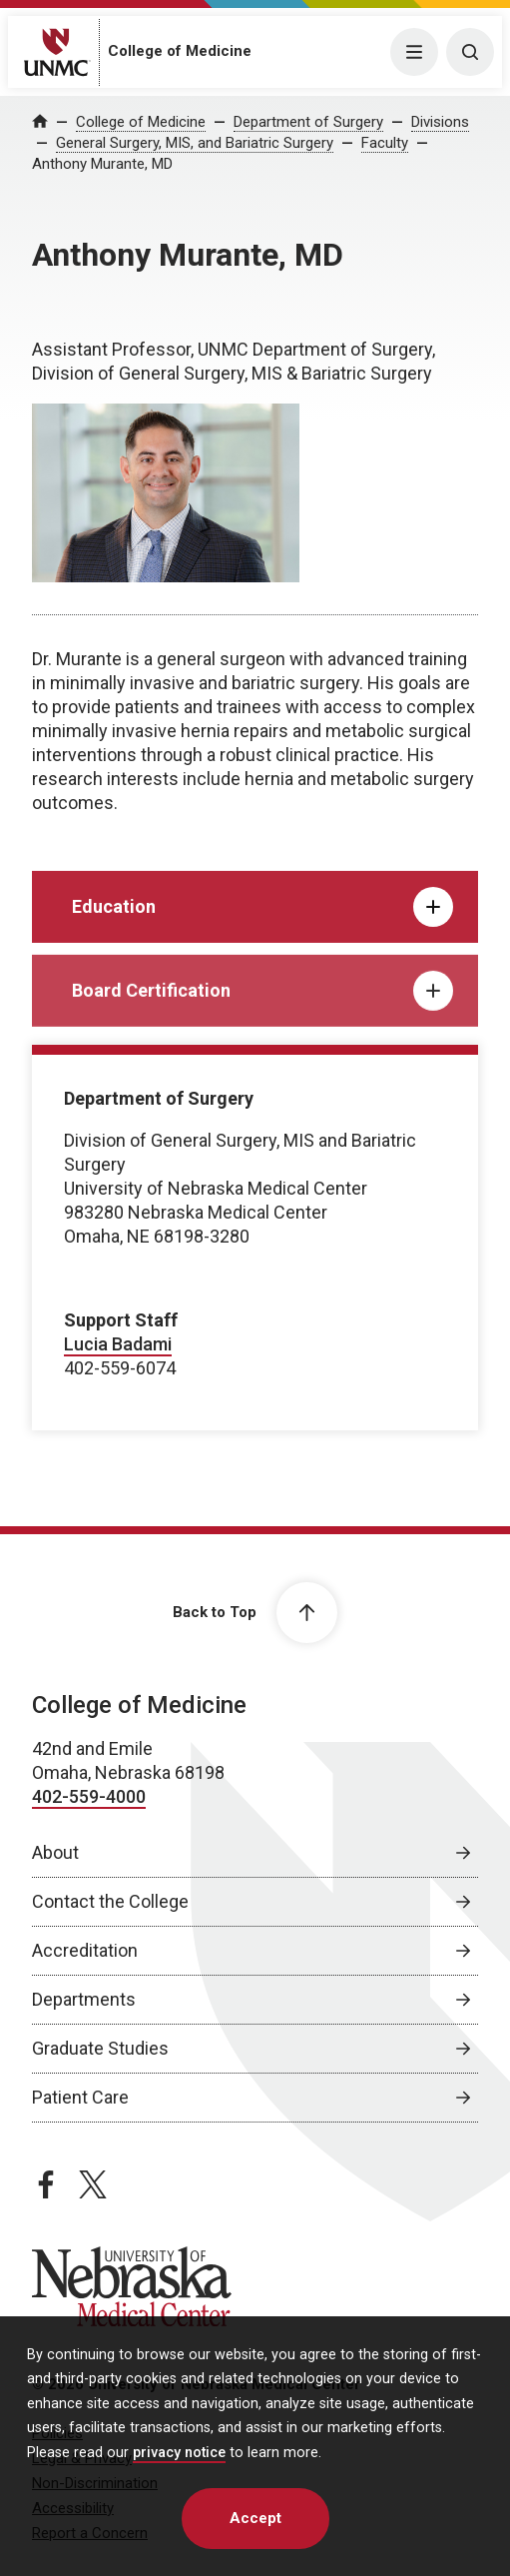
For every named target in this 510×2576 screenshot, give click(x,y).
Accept (255, 2518)
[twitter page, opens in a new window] (93, 2184)
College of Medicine (180, 51)
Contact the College (110, 1901)
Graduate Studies (100, 2048)
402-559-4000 (89, 1796)
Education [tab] (262, 924)
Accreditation (85, 1950)
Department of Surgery (308, 122)
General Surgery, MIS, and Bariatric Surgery (194, 143)
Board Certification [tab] (262, 1015)
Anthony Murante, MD (102, 164)
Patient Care (80, 2097)
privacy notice (179, 2452)
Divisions (440, 122)
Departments (84, 1999)
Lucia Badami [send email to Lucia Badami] (118, 1343)
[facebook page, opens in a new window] (46, 2184)
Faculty (384, 143)
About (55, 1852)
